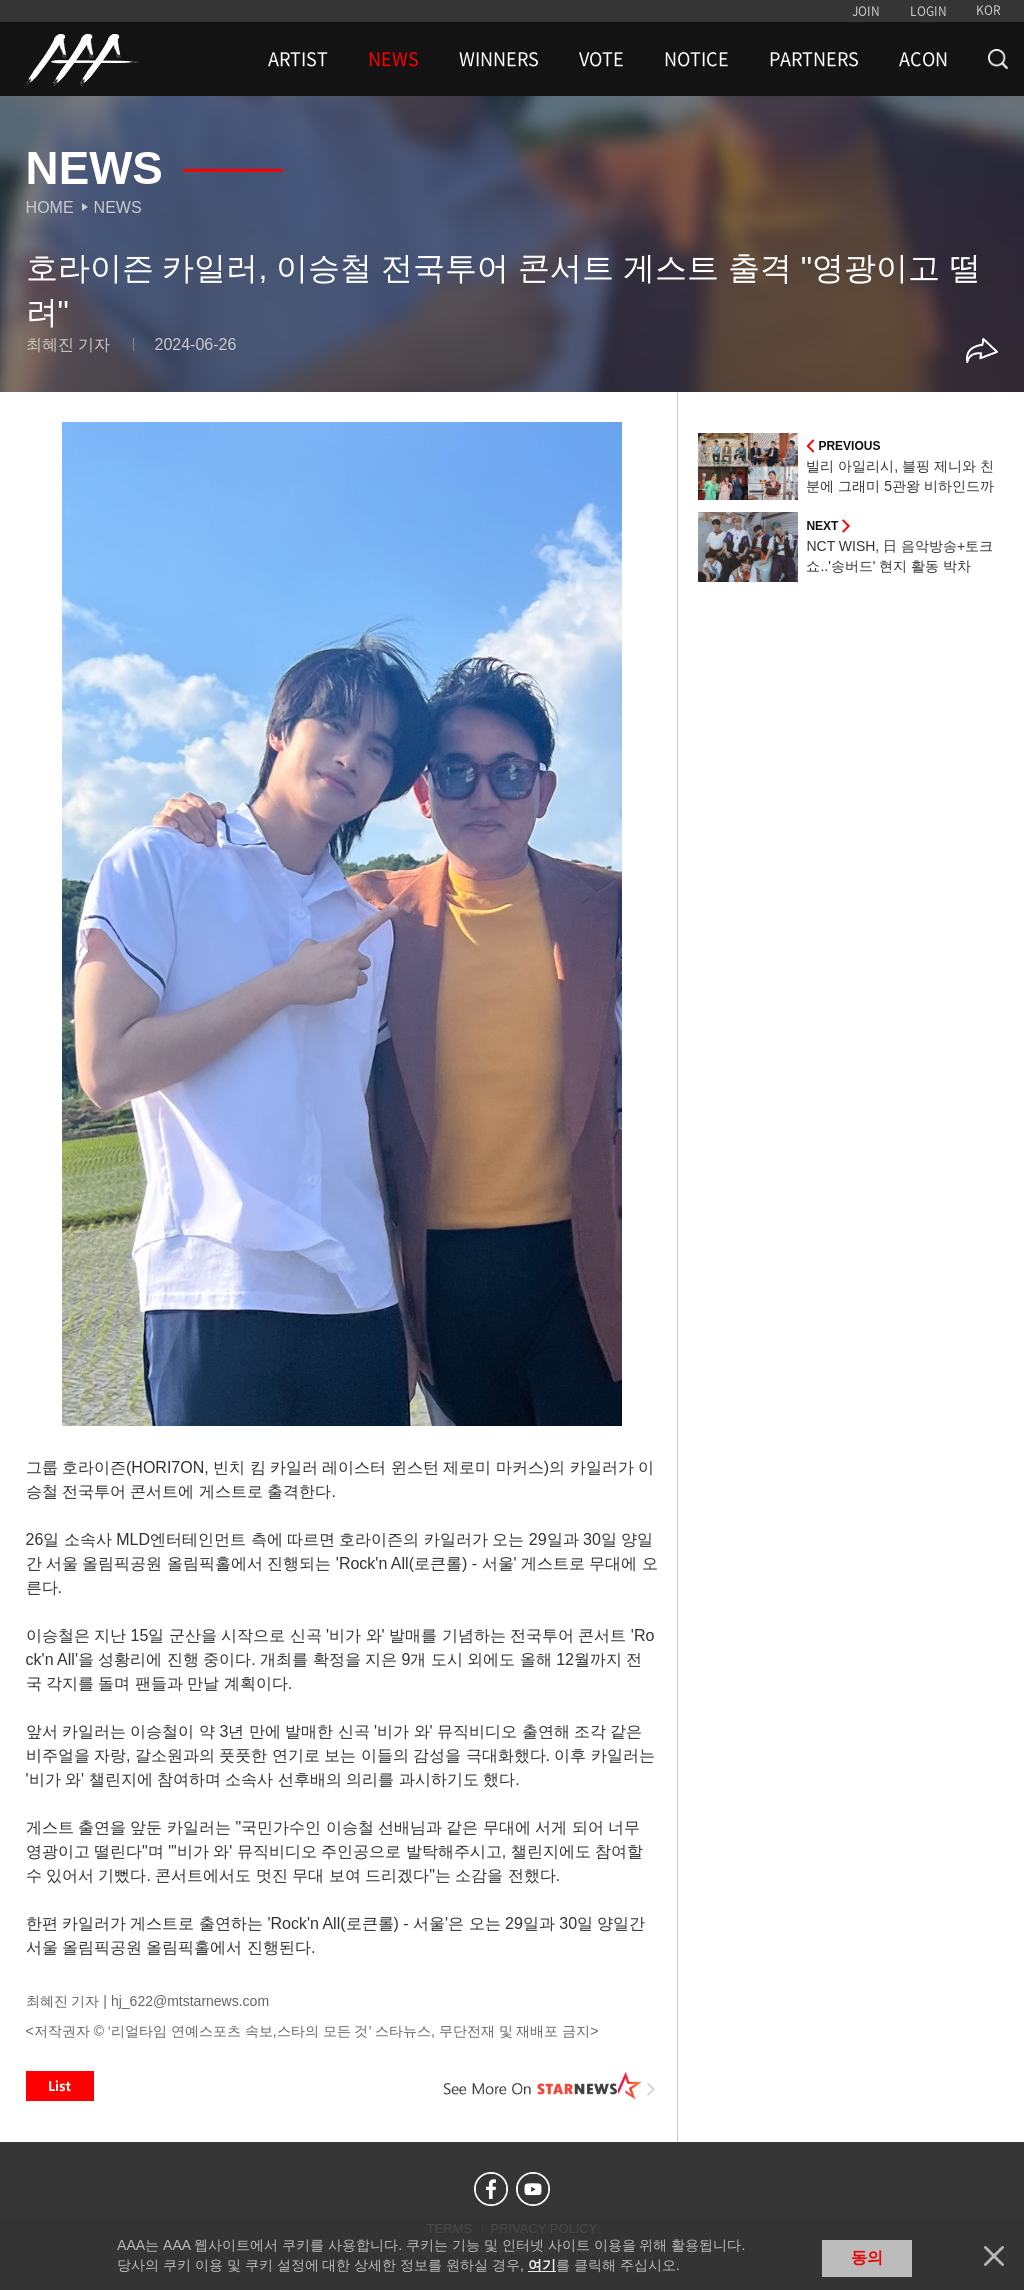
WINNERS (499, 59)
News (118, 207)
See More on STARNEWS (549, 2086)
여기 (542, 2265)
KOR (988, 10)
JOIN (866, 11)
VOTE (601, 59)
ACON (923, 59)
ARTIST (298, 59)
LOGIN (928, 11)
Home (50, 207)
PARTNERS (814, 59)
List (60, 2086)
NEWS (393, 59)
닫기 (994, 2256)
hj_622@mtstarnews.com (190, 2001)
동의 (867, 2257)
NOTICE (696, 59)
